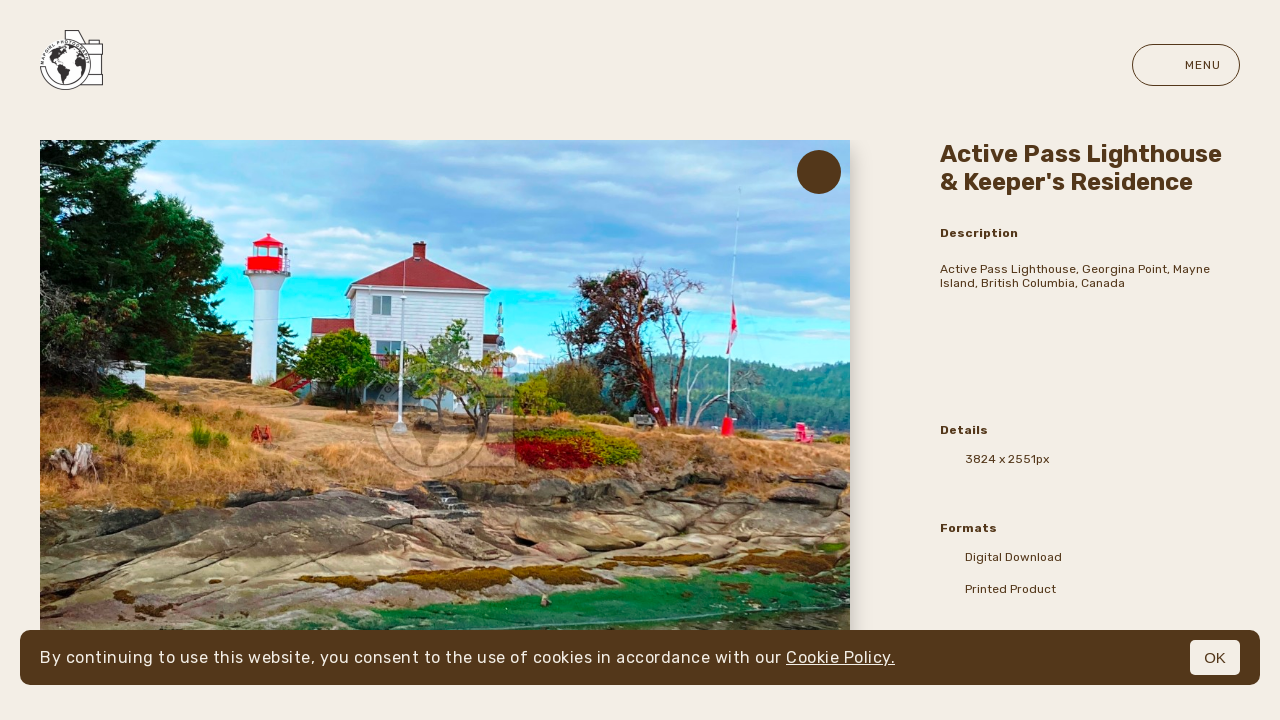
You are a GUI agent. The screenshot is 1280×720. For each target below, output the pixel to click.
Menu (1186, 65)
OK (1215, 657)
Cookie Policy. (840, 657)
